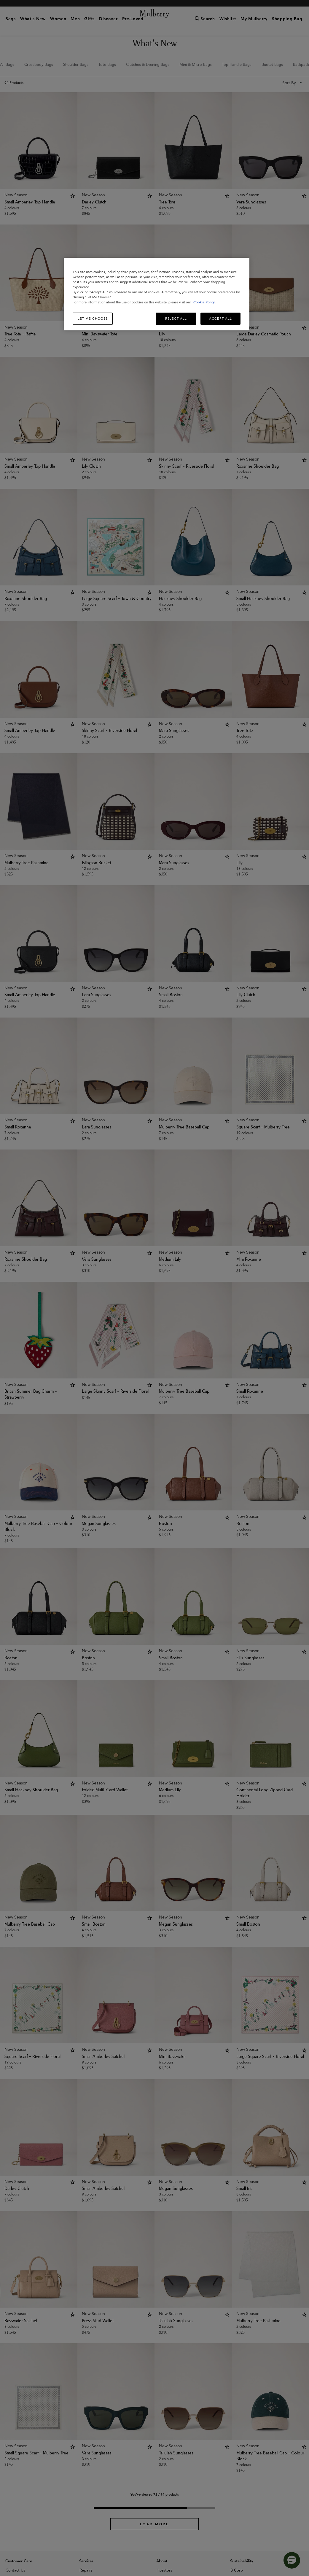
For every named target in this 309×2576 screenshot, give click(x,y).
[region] (156, 294)
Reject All (176, 318)
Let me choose (93, 318)
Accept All (220, 318)
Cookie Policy (204, 302)
